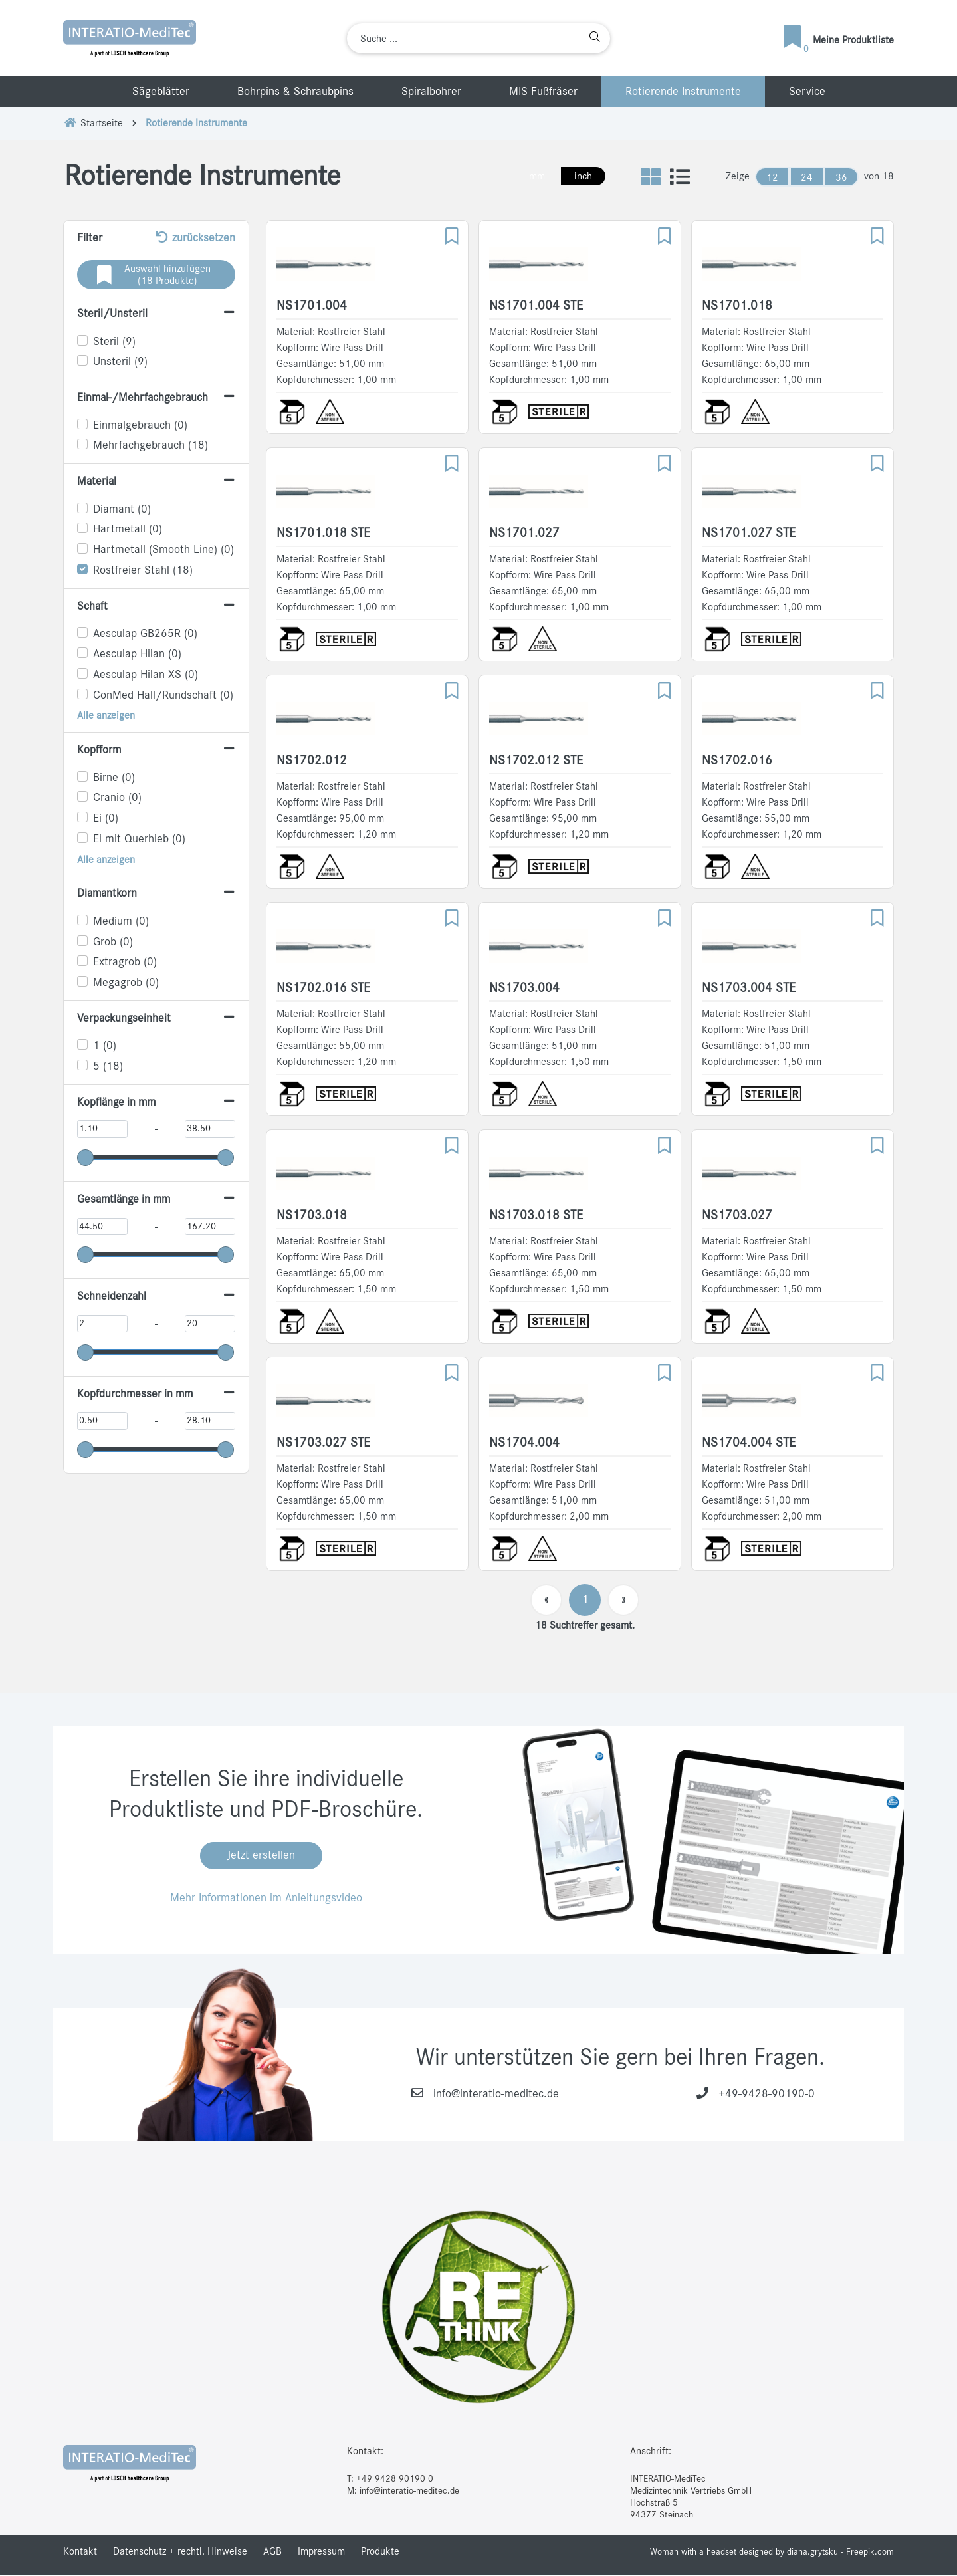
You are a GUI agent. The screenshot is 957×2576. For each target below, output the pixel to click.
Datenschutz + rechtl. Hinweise (180, 2552)
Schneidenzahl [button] (112, 1296)
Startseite (93, 123)
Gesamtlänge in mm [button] (126, 1199)
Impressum (321, 2552)
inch (580, 176)
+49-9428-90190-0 (766, 2095)
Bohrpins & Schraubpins (295, 92)
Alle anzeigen (106, 715)
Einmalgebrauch (140, 425)
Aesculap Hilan (137, 654)
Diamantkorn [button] (108, 893)
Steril (114, 341)
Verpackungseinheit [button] (125, 1018)
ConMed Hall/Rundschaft (163, 695)
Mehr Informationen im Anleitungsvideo (266, 1899)
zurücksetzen (194, 237)
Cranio (117, 797)
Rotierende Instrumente (683, 92)
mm (534, 176)
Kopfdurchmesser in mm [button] (136, 1394)
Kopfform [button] (99, 750)
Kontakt (80, 2552)
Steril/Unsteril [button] (112, 314)
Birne (114, 777)
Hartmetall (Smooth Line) (163, 549)
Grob (113, 942)
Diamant (122, 509)
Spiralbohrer (431, 92)
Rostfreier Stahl (143, 570)
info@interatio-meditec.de (496, 2095)
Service (807, 92)
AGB (272, 2552)
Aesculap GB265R (145, 633)
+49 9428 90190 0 (394, 2480)
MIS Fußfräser (543, 92)
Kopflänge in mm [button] (118, 1102)
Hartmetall (127, 529)
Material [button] (97, 481)
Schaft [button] (92, 606)
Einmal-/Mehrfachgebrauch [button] (144, 398)
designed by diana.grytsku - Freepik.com (816, 2553)
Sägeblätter (160, 92)
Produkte (380, 2552)
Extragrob (125, 962)
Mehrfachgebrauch (150, 445)
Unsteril (120, 361)
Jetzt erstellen (261, 1857)
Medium (121, 921)
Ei (105, 818)
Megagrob (126, 982)
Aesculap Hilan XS (145, 674)
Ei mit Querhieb (139, 839)
